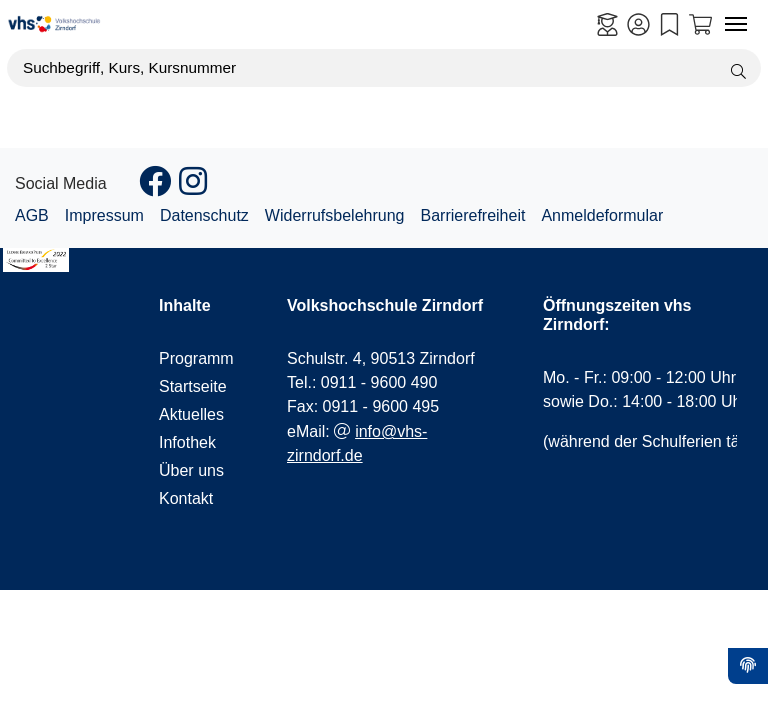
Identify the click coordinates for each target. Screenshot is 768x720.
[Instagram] (193, 187)
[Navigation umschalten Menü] (736, 24)
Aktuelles (191, 414)
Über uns (191, 470)
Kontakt (186, 498)
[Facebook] (155, 187)
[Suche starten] (739, 68)
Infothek (187, 442)
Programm (192, 358)
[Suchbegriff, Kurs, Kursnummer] (384, 68)
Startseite (192, 386)
